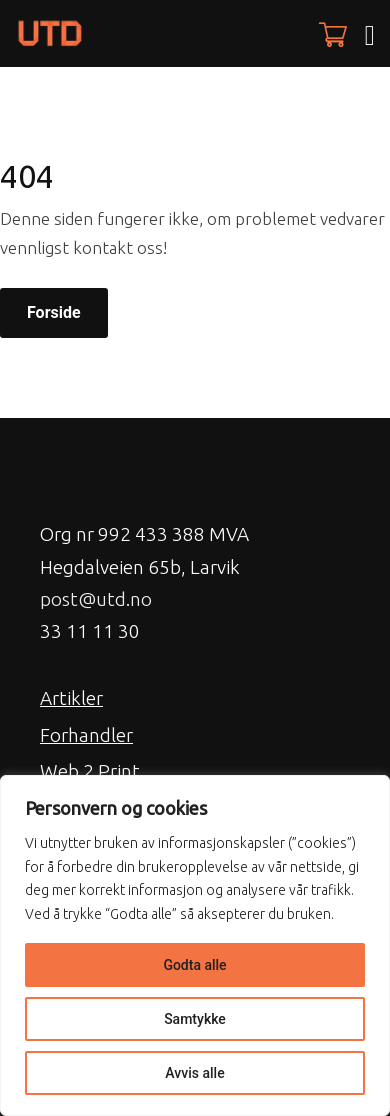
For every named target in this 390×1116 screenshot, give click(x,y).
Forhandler (86, 735)
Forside (54, 312)
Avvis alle (194, 1073)
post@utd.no (96, 599)
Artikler (71, 698)
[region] (195, 945)
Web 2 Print (90, 771)
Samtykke (195, 1019)
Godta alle (194, 965)
